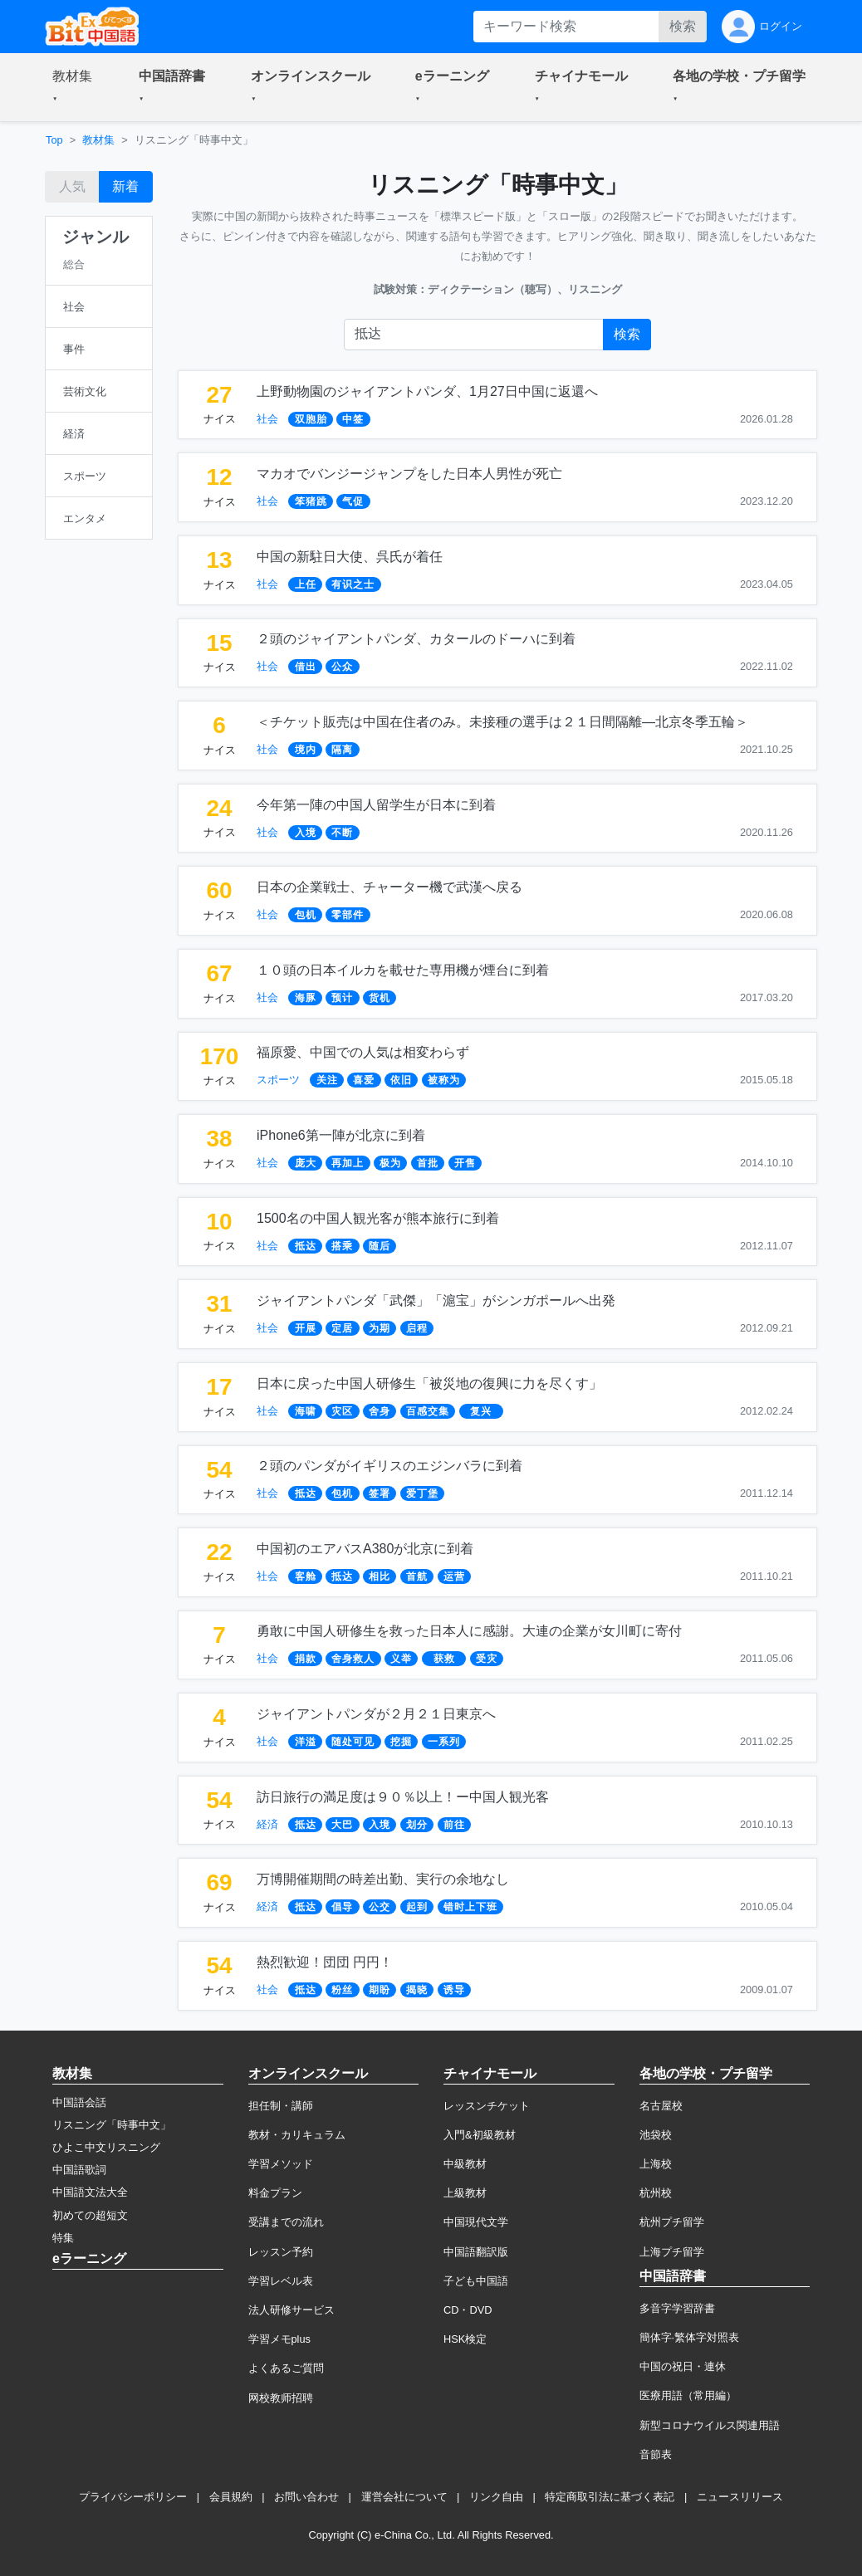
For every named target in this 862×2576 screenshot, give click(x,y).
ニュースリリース (740, 2496)
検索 (682, 26)
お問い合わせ (306, 2496)
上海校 (655, 2164)
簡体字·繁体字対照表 (689, 2337)
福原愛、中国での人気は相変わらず (363, 1052)
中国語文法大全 (90, 2192)
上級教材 (465, 2193)
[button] (75, 87)
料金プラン (275, 2193)
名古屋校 (661, 2105)
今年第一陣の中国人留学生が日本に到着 (376, 805)
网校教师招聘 (280, 2398)
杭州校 (655, 2193)
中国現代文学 (475, 2222)
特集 (63, 2237)
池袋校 (655, 2135)
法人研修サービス (291, 2310)
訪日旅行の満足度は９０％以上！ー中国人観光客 (403, 1797)
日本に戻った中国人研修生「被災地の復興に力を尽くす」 (429, 1383)
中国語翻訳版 (475, 2252)
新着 (125, 186)
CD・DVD (467, 2310)
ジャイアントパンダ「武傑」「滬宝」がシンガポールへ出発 (436, 1300)
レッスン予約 (280, 2252)
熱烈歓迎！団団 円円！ (325, 1962)
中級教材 (465, 2164)
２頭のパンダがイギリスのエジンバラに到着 (389, 1466)
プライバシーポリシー (133, 2496)
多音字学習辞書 (677, 2308)
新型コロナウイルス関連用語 (709, 2425)
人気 (72, 186)
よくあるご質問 (286, 2368)
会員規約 (230, 2496)
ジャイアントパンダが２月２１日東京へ (376, 1714)
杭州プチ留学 (671, 2222)
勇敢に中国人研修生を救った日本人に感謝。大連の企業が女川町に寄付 (469, 1631)
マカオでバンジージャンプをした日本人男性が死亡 (409, 474)
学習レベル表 (280, 2281)
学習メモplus (279, 2339)
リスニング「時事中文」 (111, 2125)
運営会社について (404, 2496)
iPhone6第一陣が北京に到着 (341, 1135)
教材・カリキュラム (296, 2135)
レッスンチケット (486, 2105)
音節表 (655, 2454)
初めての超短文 (90, 2215)
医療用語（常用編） (688, 2395)
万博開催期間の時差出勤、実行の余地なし (383, 1879)
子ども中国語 (475, 2281)
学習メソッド (280, 2164)
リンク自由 (496, 2496)
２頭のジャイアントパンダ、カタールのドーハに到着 (416, 639)
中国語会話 (79, 2102)
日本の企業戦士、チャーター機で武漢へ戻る (389, 887)
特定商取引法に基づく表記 (609, 2496)
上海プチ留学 (671, 2252)
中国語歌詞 (79, 2169)
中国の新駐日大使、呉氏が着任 (350, 557)
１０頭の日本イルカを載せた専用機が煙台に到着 (403, 970)
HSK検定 (465, 2339)
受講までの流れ (286, 2222)
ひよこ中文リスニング (106, 2147)
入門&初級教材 (479, 2135)
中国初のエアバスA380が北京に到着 (365, 1549)
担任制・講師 (280, 2105)
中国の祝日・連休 (682, 2366)
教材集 (98, 140)
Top (54, 140)
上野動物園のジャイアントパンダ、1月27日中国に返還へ (427, 391)
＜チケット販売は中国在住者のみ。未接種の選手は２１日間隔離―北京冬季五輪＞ (502, 722)
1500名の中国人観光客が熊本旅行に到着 (378, 1218)
